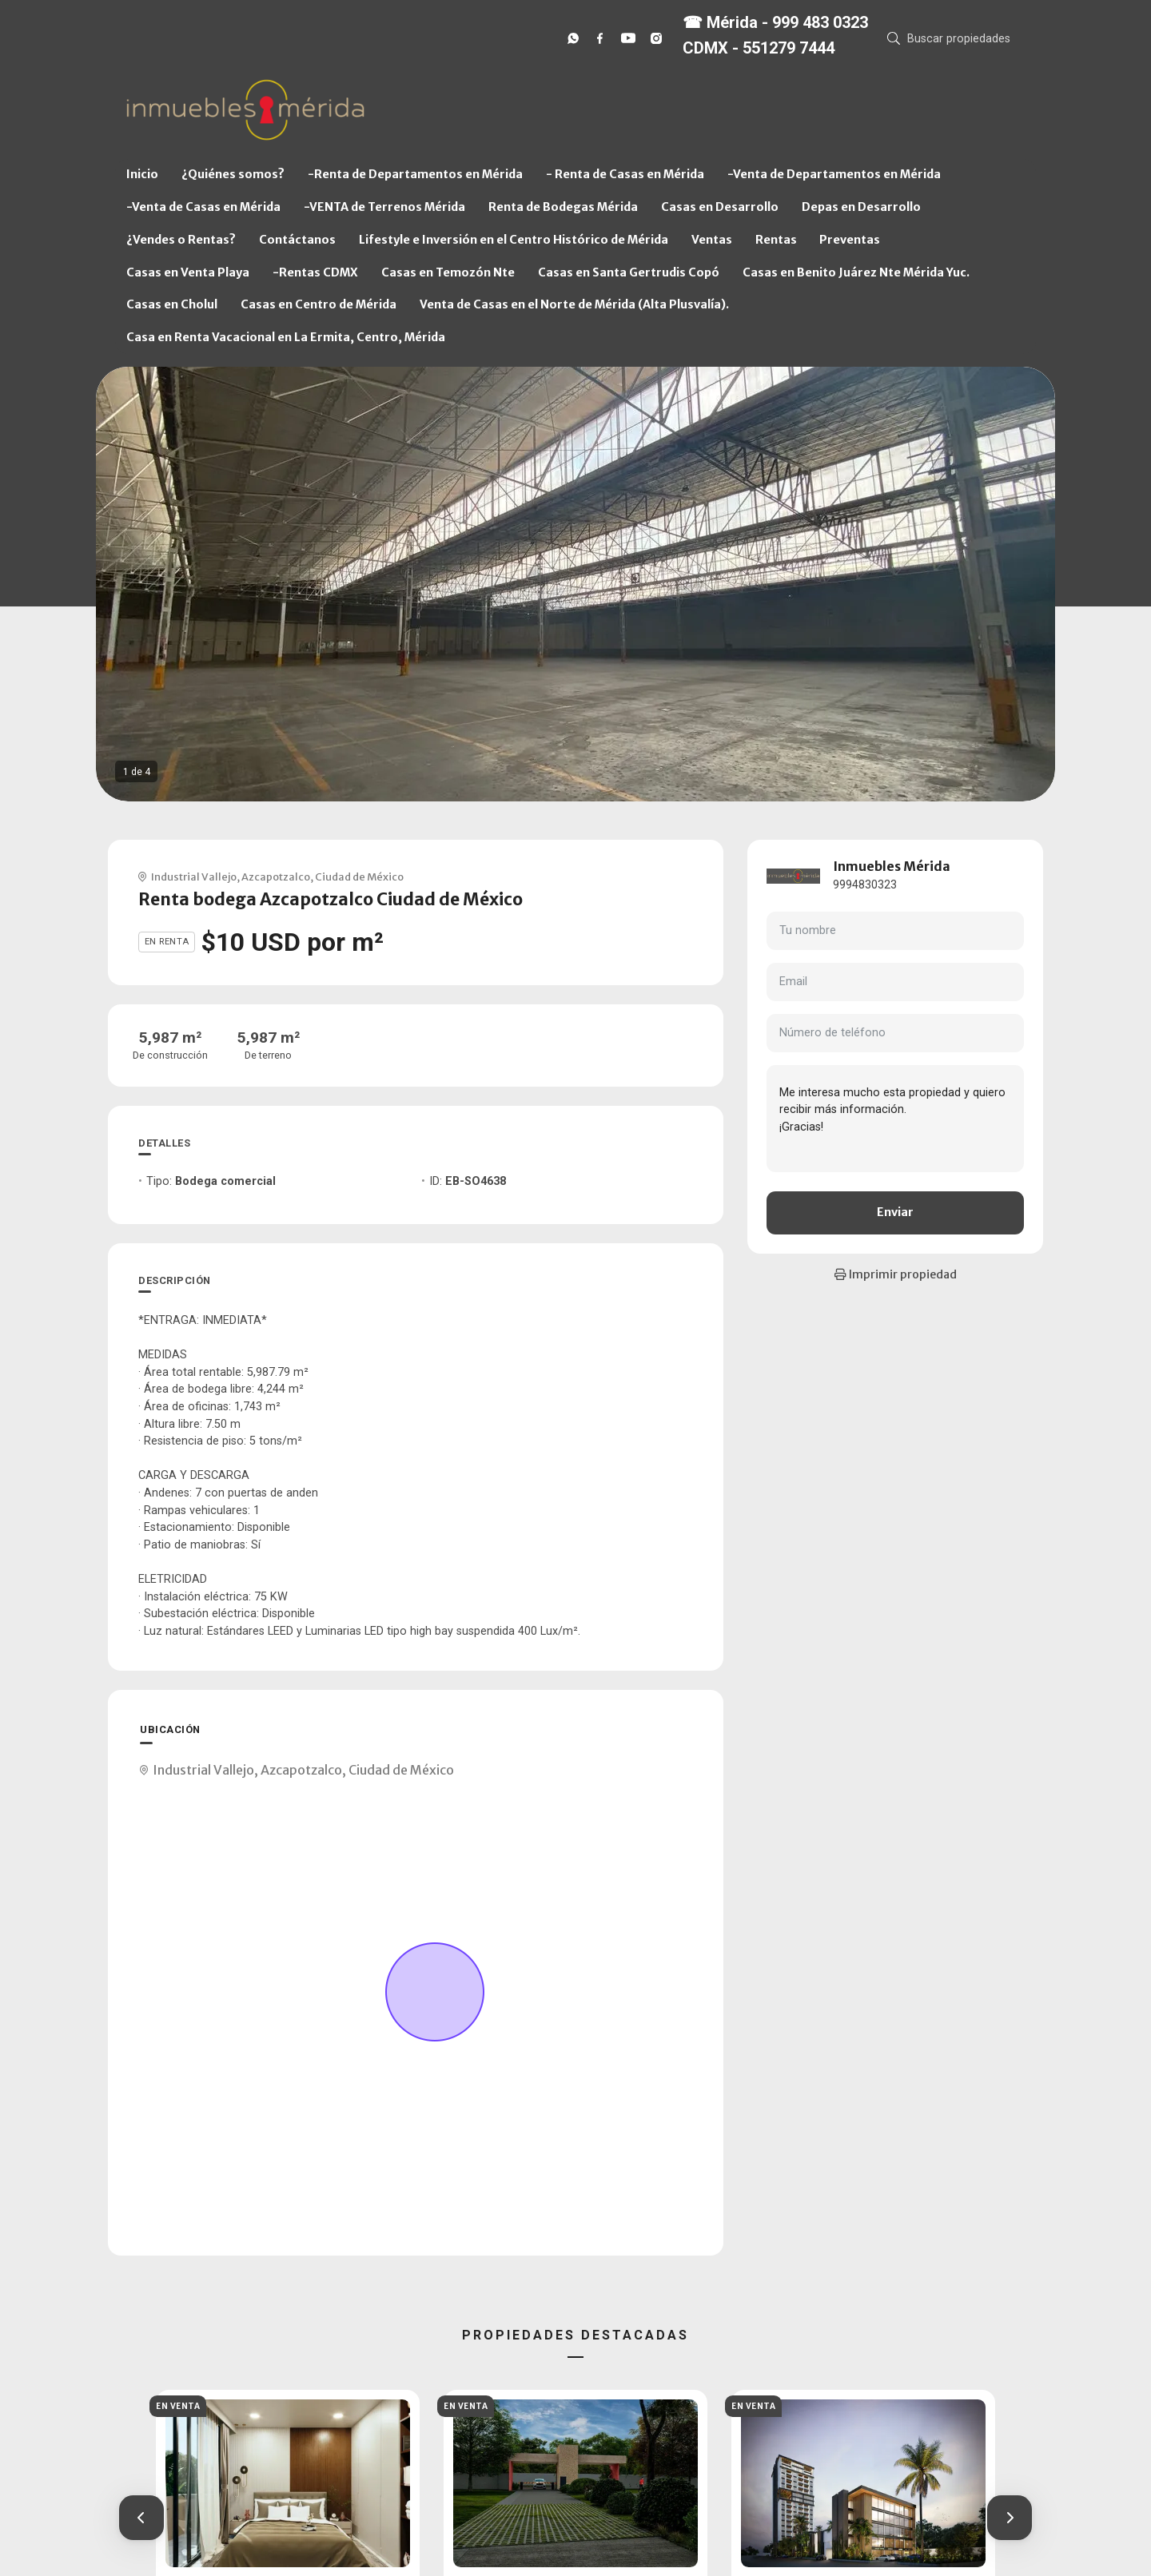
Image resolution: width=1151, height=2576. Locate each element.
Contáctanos (297, 240)
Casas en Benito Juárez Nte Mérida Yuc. (856, 272)
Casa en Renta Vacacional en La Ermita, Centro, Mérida (285, 337)
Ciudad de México (359, 876)
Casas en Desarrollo (720, 207)
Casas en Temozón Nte (448, 272)
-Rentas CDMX (315, 272)
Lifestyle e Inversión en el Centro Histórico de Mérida (513, 240)
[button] (141, 2517)
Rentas (776, 240)
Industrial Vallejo (194, 876)
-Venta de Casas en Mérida (203, 207)
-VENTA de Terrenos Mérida (384, 207)
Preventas (849, 240)
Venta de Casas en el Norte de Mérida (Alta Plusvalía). (574, 304)
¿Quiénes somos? (233, 174)
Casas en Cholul (171, 304)
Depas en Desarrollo (861, 207)
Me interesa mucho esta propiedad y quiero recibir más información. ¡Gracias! (895, 1118)
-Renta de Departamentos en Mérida (415, 174)
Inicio (142, 174)
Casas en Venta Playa (187, 272)
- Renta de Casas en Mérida (625, 174)
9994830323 (865, 885)
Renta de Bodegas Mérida (563, 207)
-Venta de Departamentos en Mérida (834, 174)
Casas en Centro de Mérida (318, 304)
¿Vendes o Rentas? (181, 240)
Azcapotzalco (275, 876)
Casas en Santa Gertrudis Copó (628, 272)
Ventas (711, 240)
